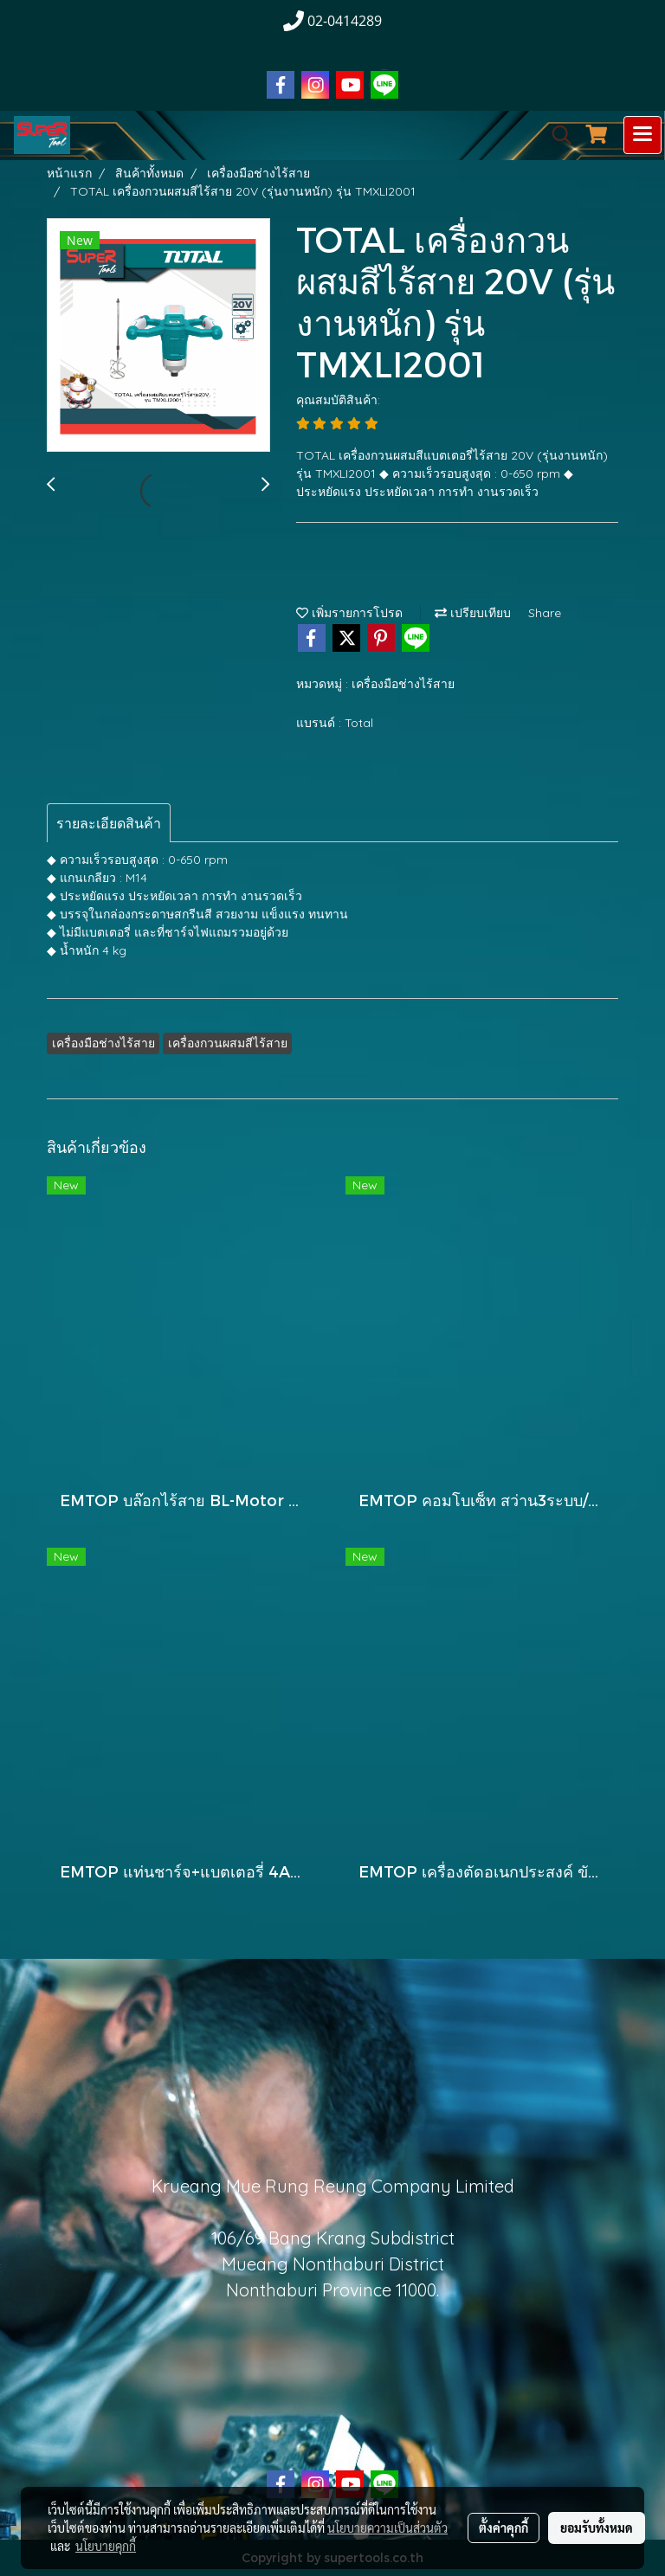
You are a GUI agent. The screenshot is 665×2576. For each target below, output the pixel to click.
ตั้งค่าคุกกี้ (503, 2527)
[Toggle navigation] (642, 135)
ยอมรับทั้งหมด (596, 2527)
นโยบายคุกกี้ (105, 2545)
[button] (556, 135)
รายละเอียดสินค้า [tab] (108, 823)
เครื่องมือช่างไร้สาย (403, 684)
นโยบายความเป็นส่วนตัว (387, 2527)
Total (359, 723)
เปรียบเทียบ (473, 613)
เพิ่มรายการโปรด (349, 613)
